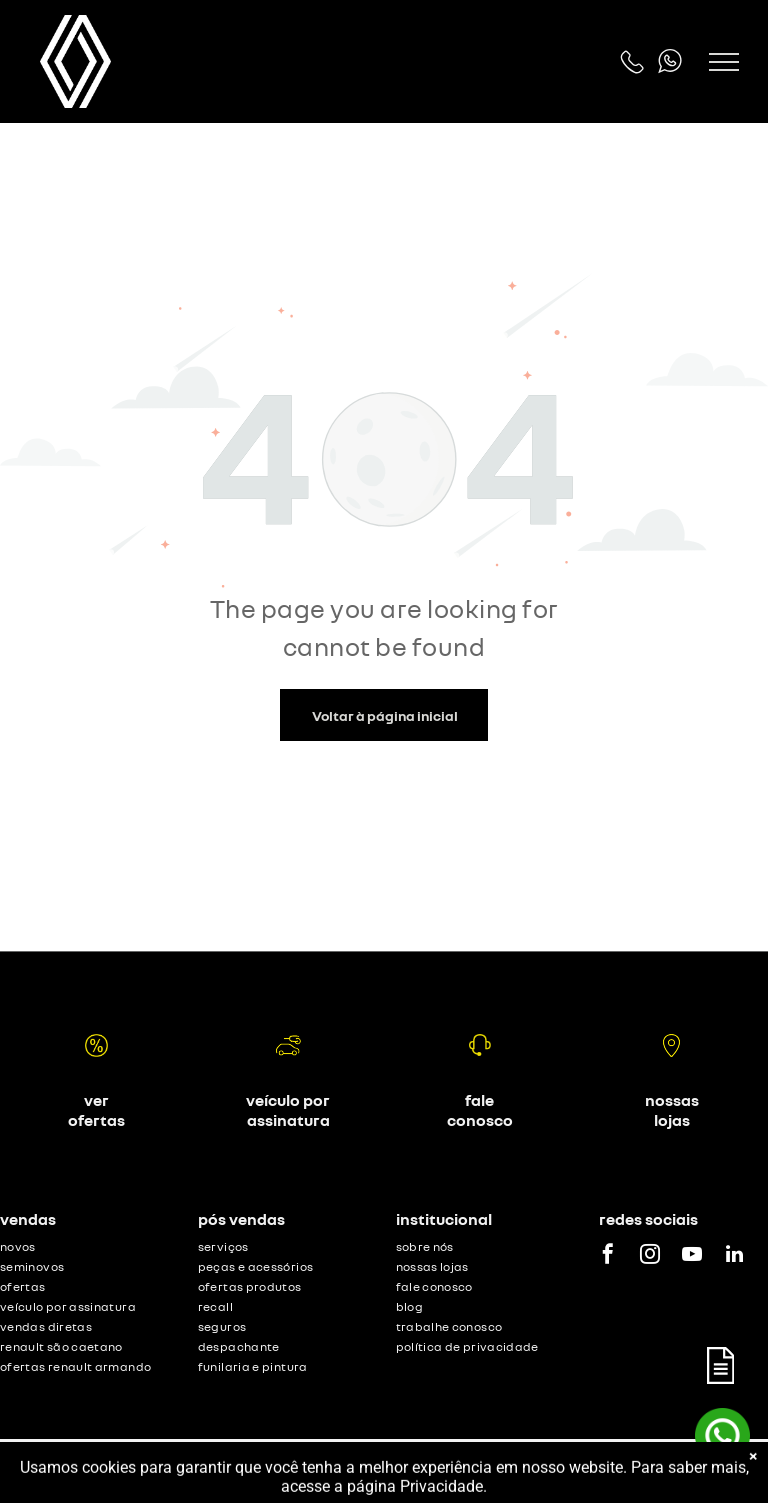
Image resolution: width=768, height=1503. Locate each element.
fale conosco (480, 1110)
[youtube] (692, 1256)
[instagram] (650, 1256)
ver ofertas (96, 1110)
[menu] (724, 62)
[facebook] (608, 1256)
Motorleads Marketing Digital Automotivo (634, 1470)
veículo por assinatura (288, 1110)
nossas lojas (672, 1110)
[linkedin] (734, 1256)
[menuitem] (87, 1249)
